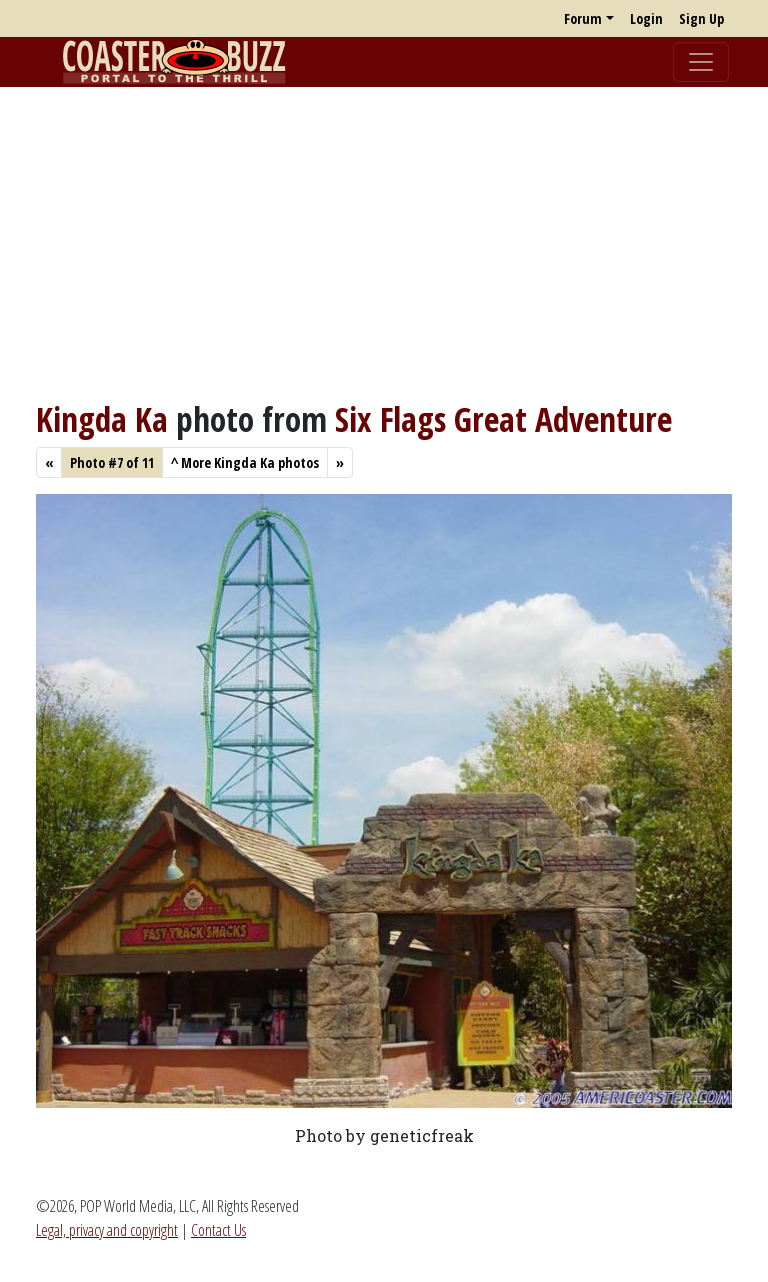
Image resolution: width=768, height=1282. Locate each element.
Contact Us (218, 1230)
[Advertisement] (384, 243)
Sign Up (701, 18)
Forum (583, 18)
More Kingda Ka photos (245, 462)
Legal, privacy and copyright (107, 1230)
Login (646, 18)
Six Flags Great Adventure (503, 419)
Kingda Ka (102, 419)
